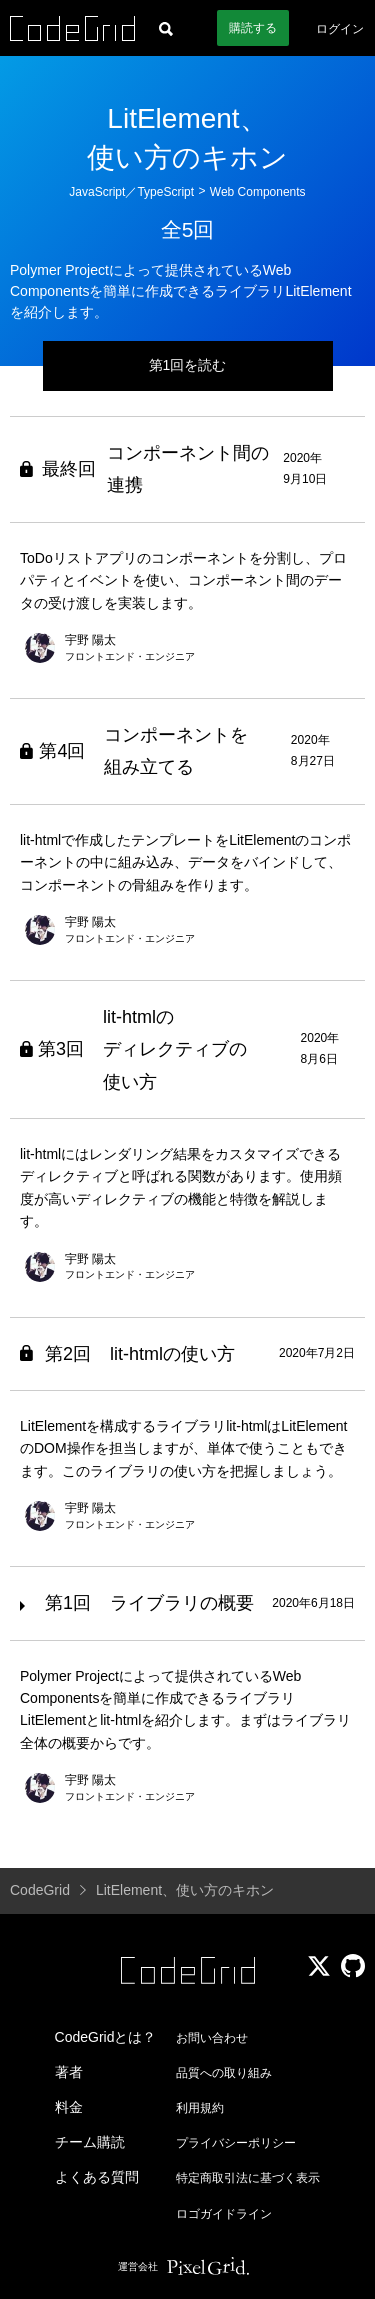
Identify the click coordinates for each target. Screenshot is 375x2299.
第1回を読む (188, 365)
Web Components (258, 192)
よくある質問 (97, 2177)
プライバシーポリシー (236, 2143)
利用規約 (200, 2108)
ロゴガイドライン (224, 2214)
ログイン (340, 29)
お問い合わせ (212, 2038)
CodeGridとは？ (106, 2037)
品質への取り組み (224, 2073)
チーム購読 (90, 2142)
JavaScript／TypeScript (131, 192)
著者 (69, 2072)
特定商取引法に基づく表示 (248, 2178)
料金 (69, 2107)
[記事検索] (166, 28)
